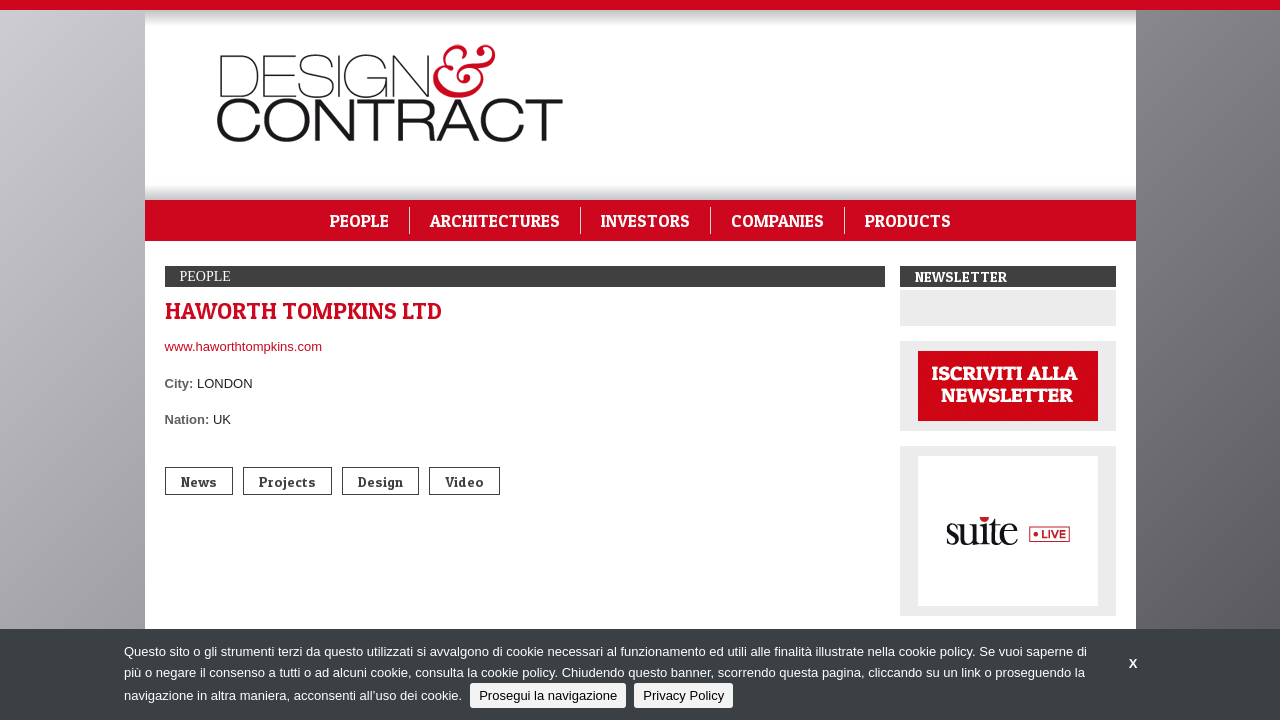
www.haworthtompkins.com (244, 346)
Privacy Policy (683, 695)
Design (380, 481)
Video (464, 481)
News (199, 481)
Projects (287, 481)
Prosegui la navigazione (548, 695)
